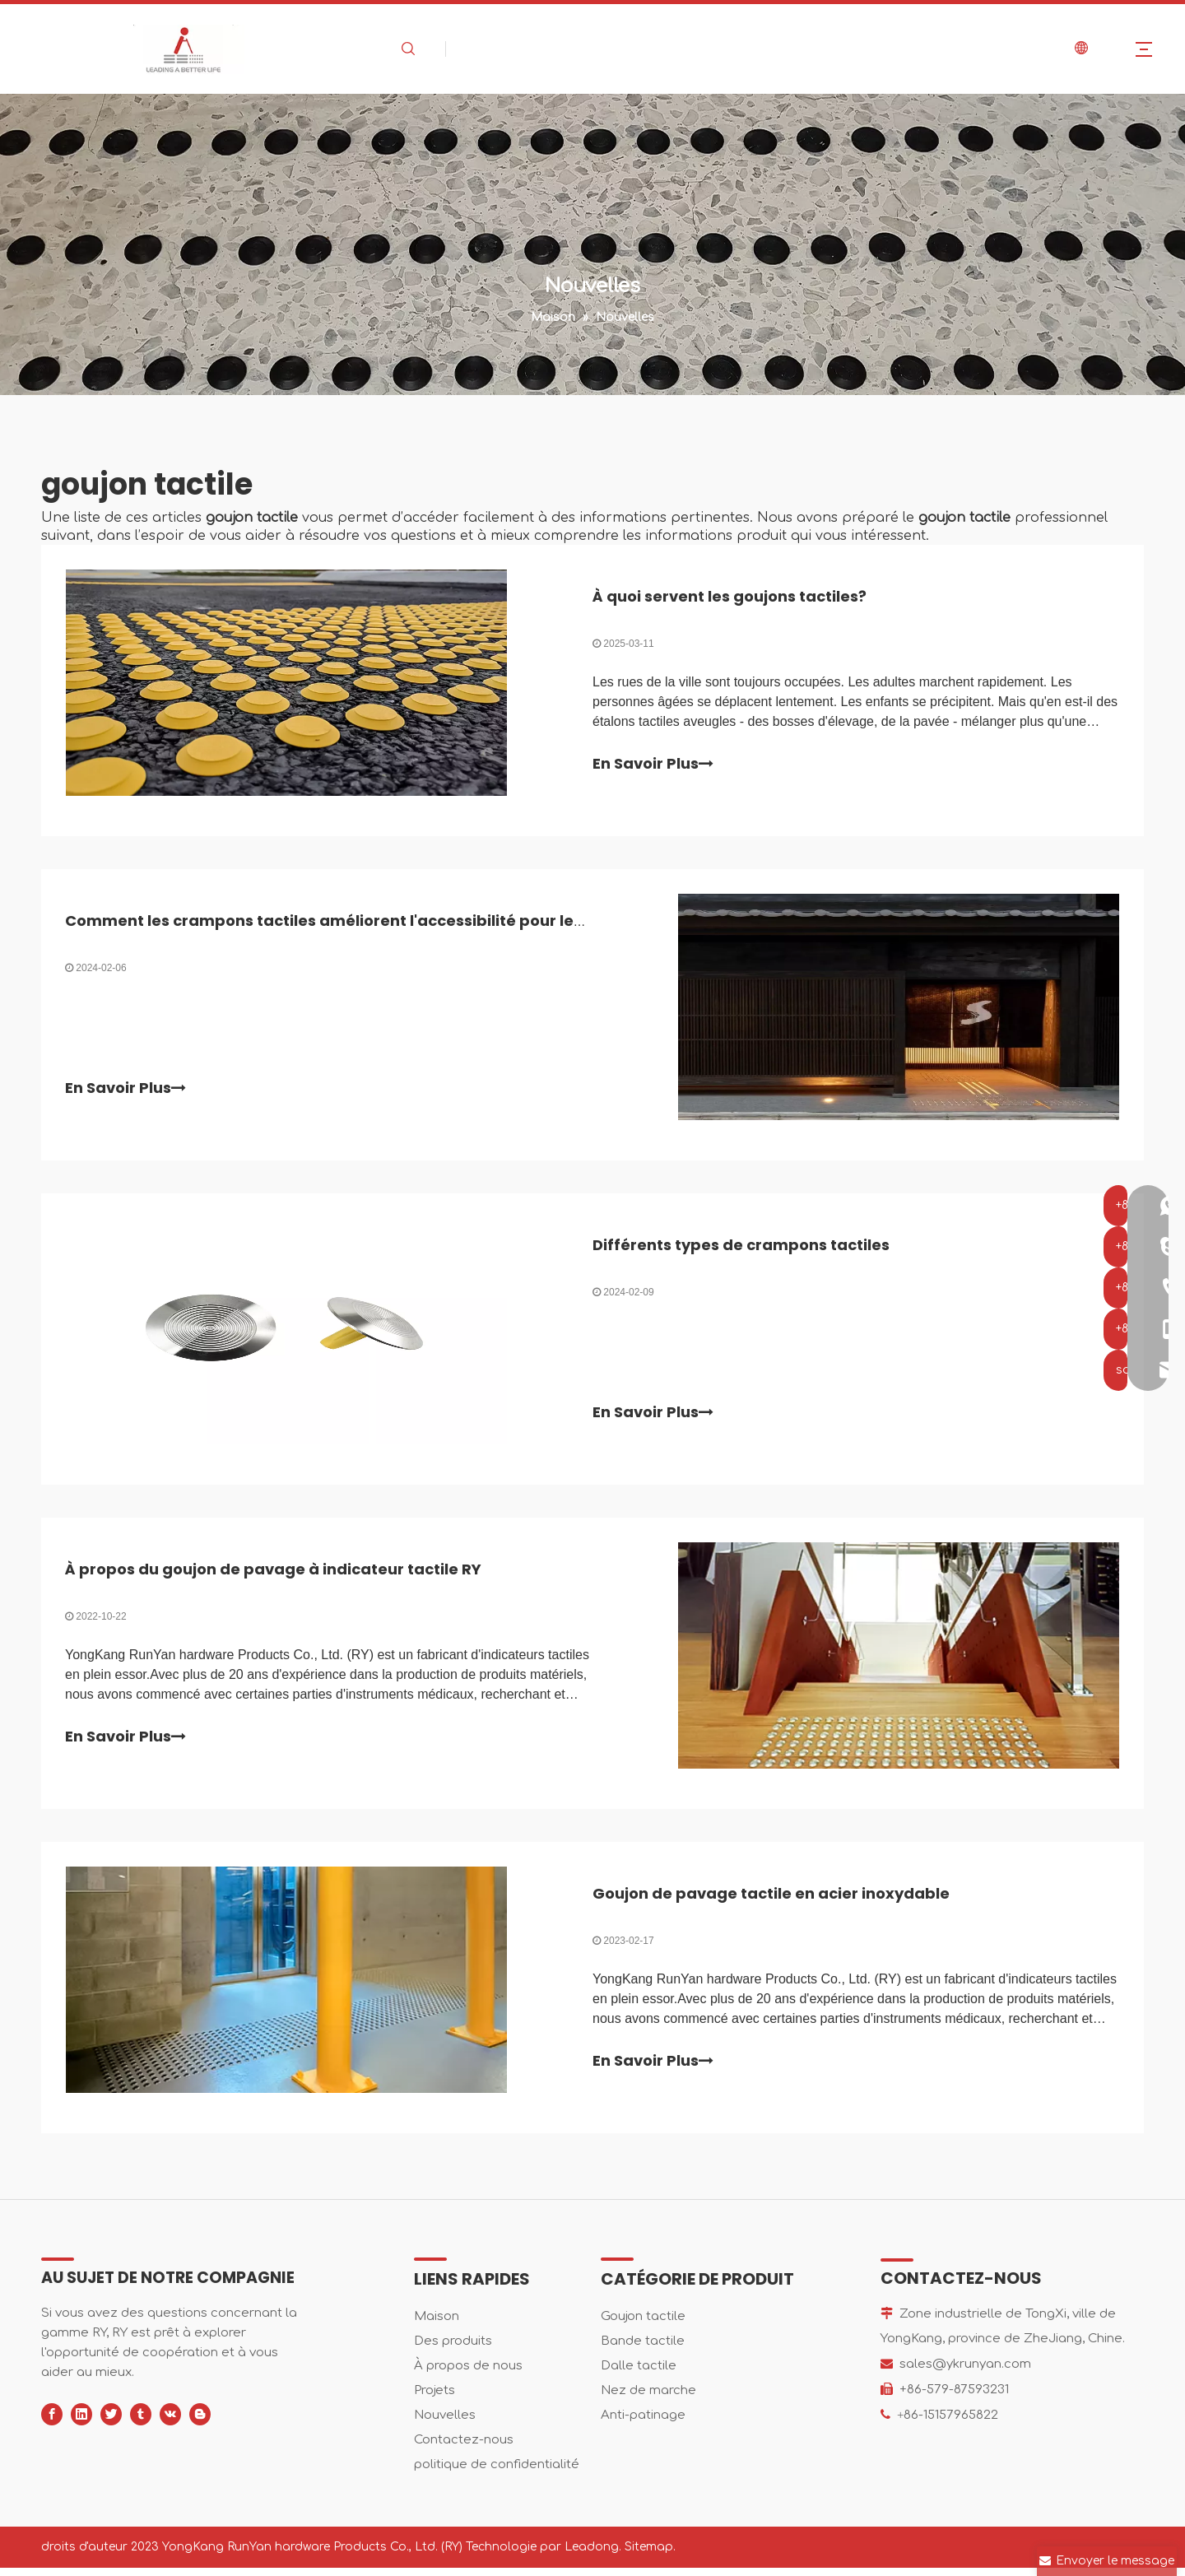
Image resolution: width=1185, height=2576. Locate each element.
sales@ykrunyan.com (965, 2372)
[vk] (170, 2422)
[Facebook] (52, 2422)
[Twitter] (111, 2422)
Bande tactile (643, 2349)
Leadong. (593, 2555)
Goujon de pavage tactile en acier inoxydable (771, 1900)
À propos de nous (468, 2374)
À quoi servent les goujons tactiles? (729, 597)
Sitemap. (650, 2555)
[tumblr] (140, 2422)
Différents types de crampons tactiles (741, 1249)
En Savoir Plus (652, 764)
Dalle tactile (638, 2374)
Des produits (453, 2349)
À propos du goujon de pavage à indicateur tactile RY (274, 1575)
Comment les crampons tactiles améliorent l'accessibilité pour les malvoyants (373, 923)
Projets (434, 2399)
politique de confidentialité (496, 2473)
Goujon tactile (643, 2325)
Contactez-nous (464, 2448)
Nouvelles (445, 2423)
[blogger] (200, 2422)
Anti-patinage (643, 2423)
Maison (436, 2325)
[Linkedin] (81, 2422)
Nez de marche (648, 2399)
